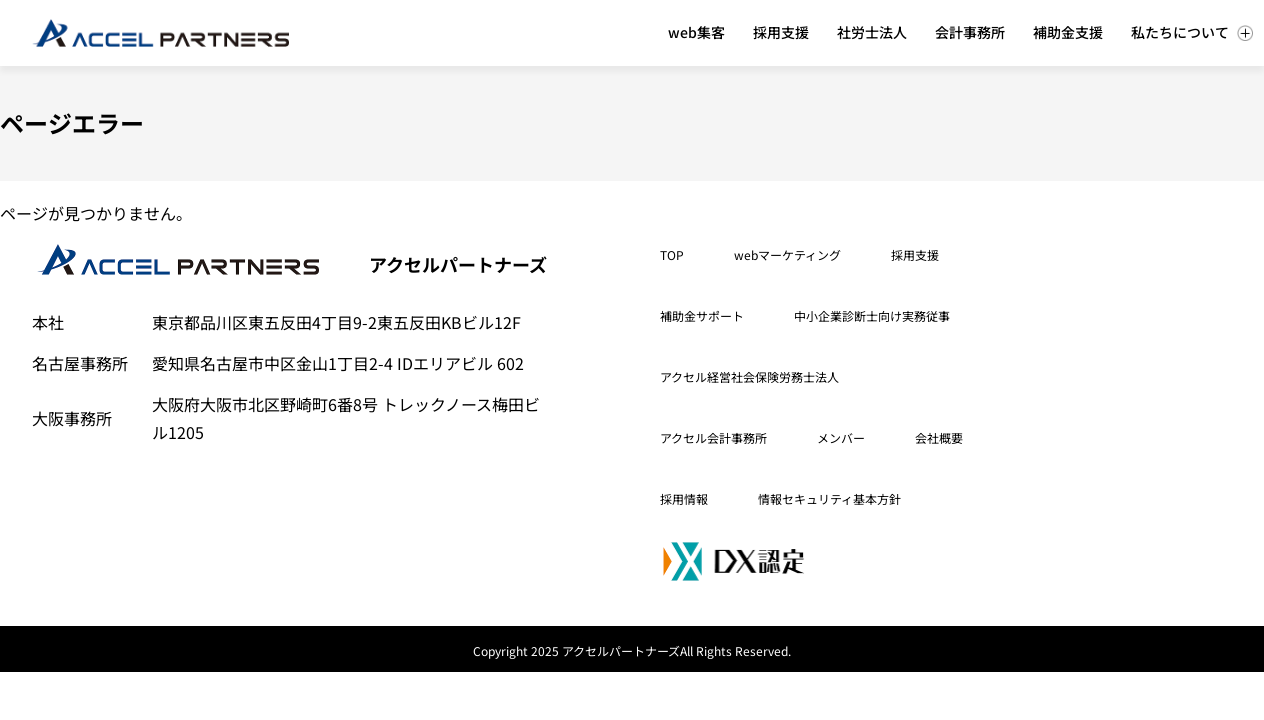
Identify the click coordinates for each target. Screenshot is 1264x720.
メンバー (841, 437)
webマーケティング (787, 254)
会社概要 (939, 437)
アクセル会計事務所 (713, 437)
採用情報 (684, 498)
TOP (672, 254)
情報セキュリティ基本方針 (829, 498)
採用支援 (915, 254)
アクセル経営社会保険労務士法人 (749, 376)
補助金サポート (702, 315)
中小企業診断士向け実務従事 (872, 315)
